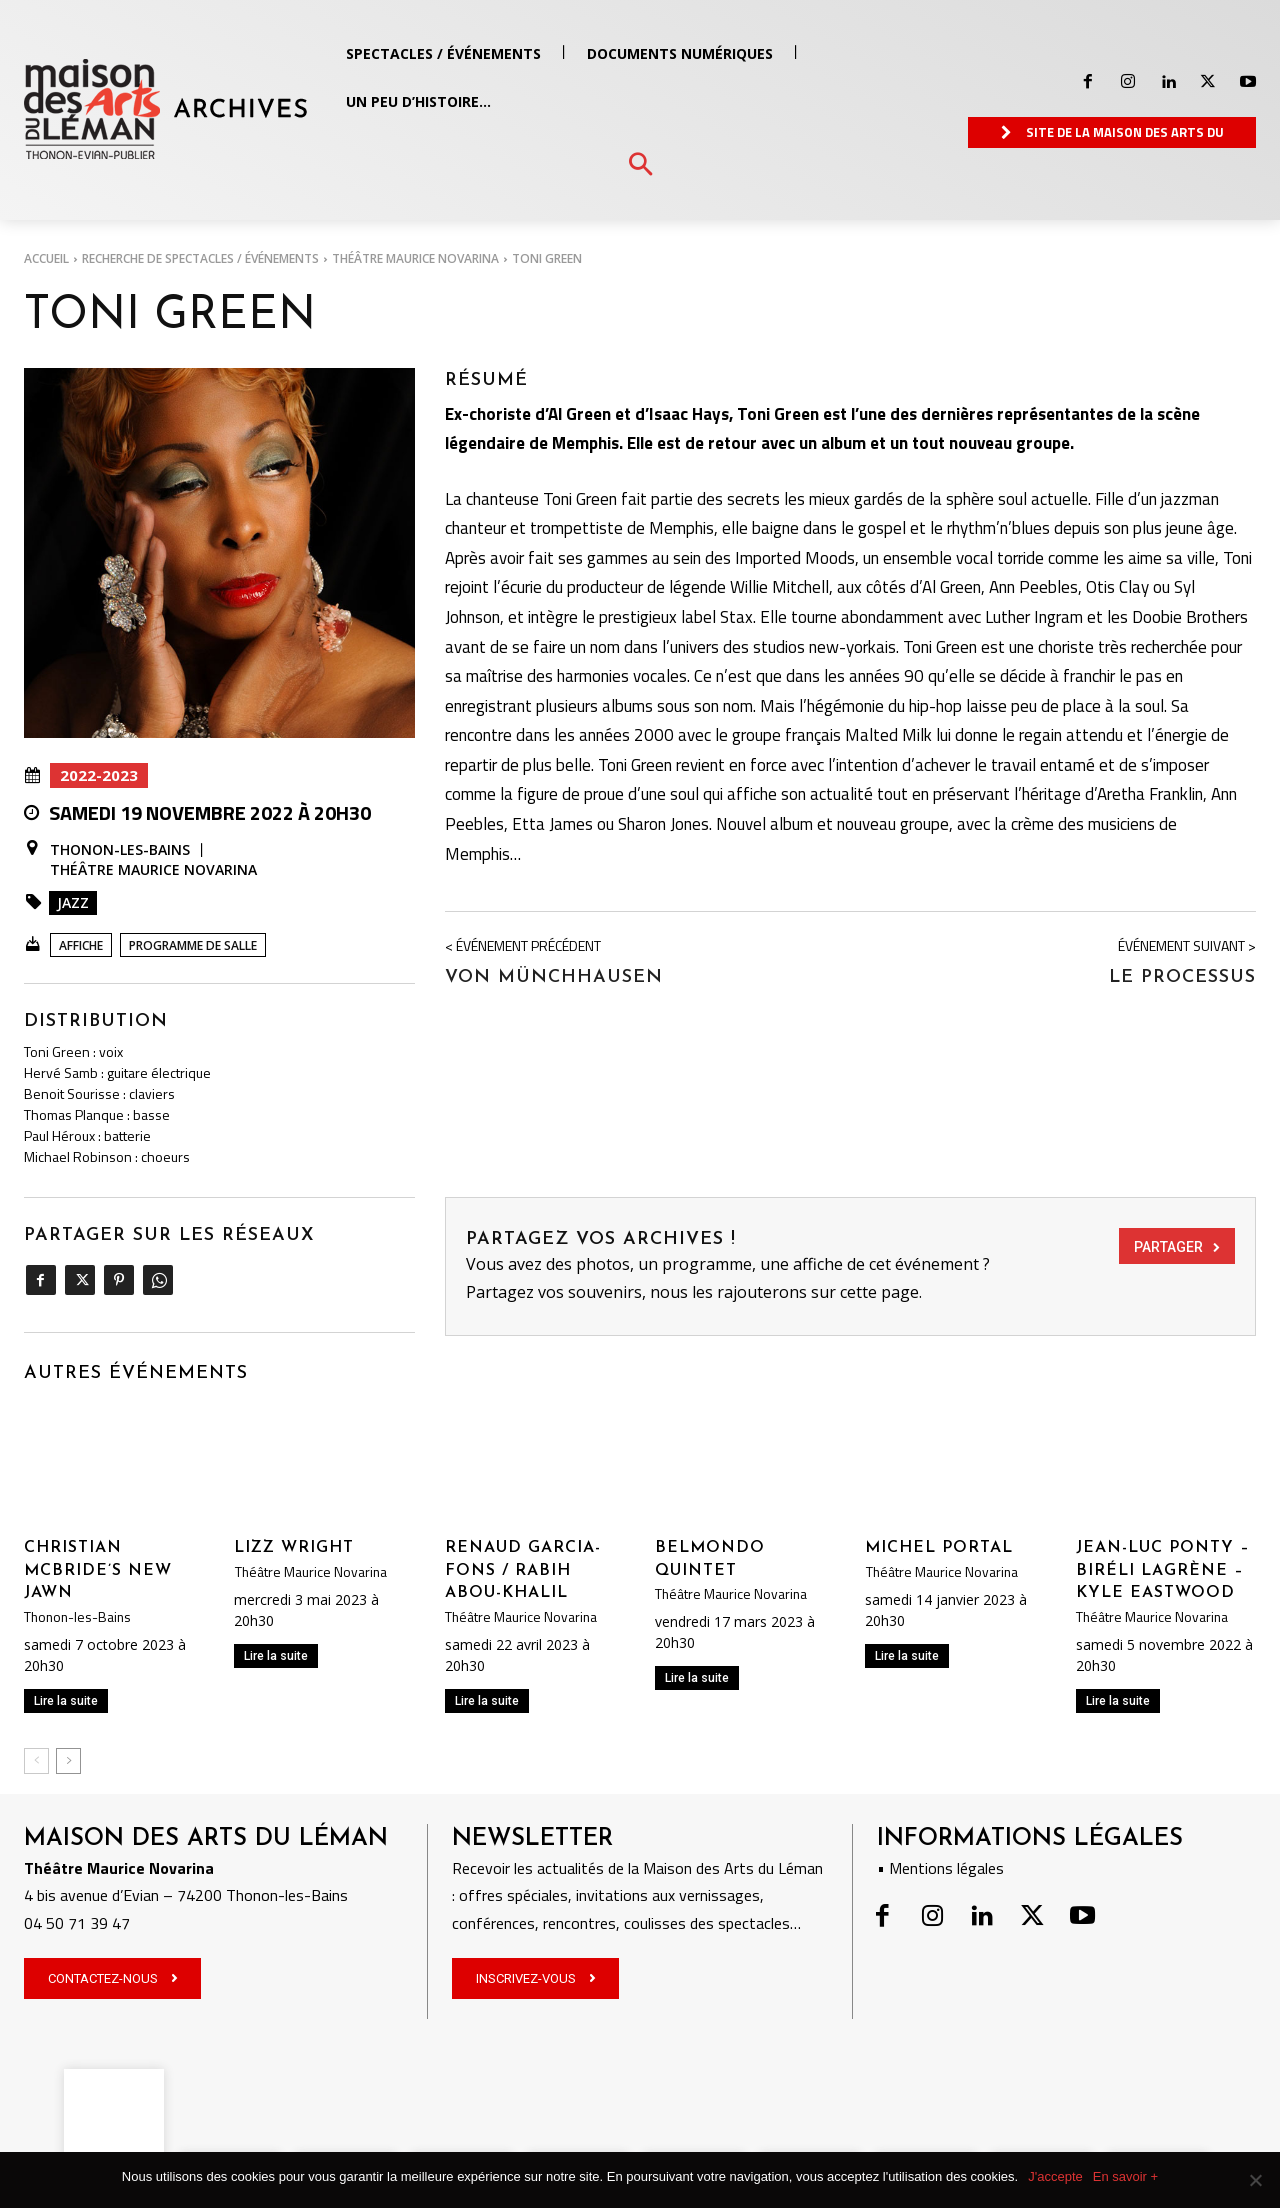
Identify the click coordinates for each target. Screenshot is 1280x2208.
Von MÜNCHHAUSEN (554, 977)
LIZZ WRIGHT (294, 1548)
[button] (640, 165)
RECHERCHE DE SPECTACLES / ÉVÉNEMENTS (200, 258)
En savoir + (1125, 2176)
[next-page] (68, 1761)
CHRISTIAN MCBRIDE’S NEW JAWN (98, 1570)
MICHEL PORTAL (939, 1548)
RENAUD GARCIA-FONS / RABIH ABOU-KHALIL (523, 1570)
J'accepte (1055, 2176)
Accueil (46, 258)
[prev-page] (36, 1761)
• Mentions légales (940, 1868)
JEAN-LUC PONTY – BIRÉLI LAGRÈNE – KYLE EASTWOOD (1163, 1570)
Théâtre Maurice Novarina (415, 258)
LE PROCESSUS (1182, 977)
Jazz (73, 902)
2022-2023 (99, 775)
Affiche (81, 945)
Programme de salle (193, 945)
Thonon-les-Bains (120, 850)
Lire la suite (66, 1701)
